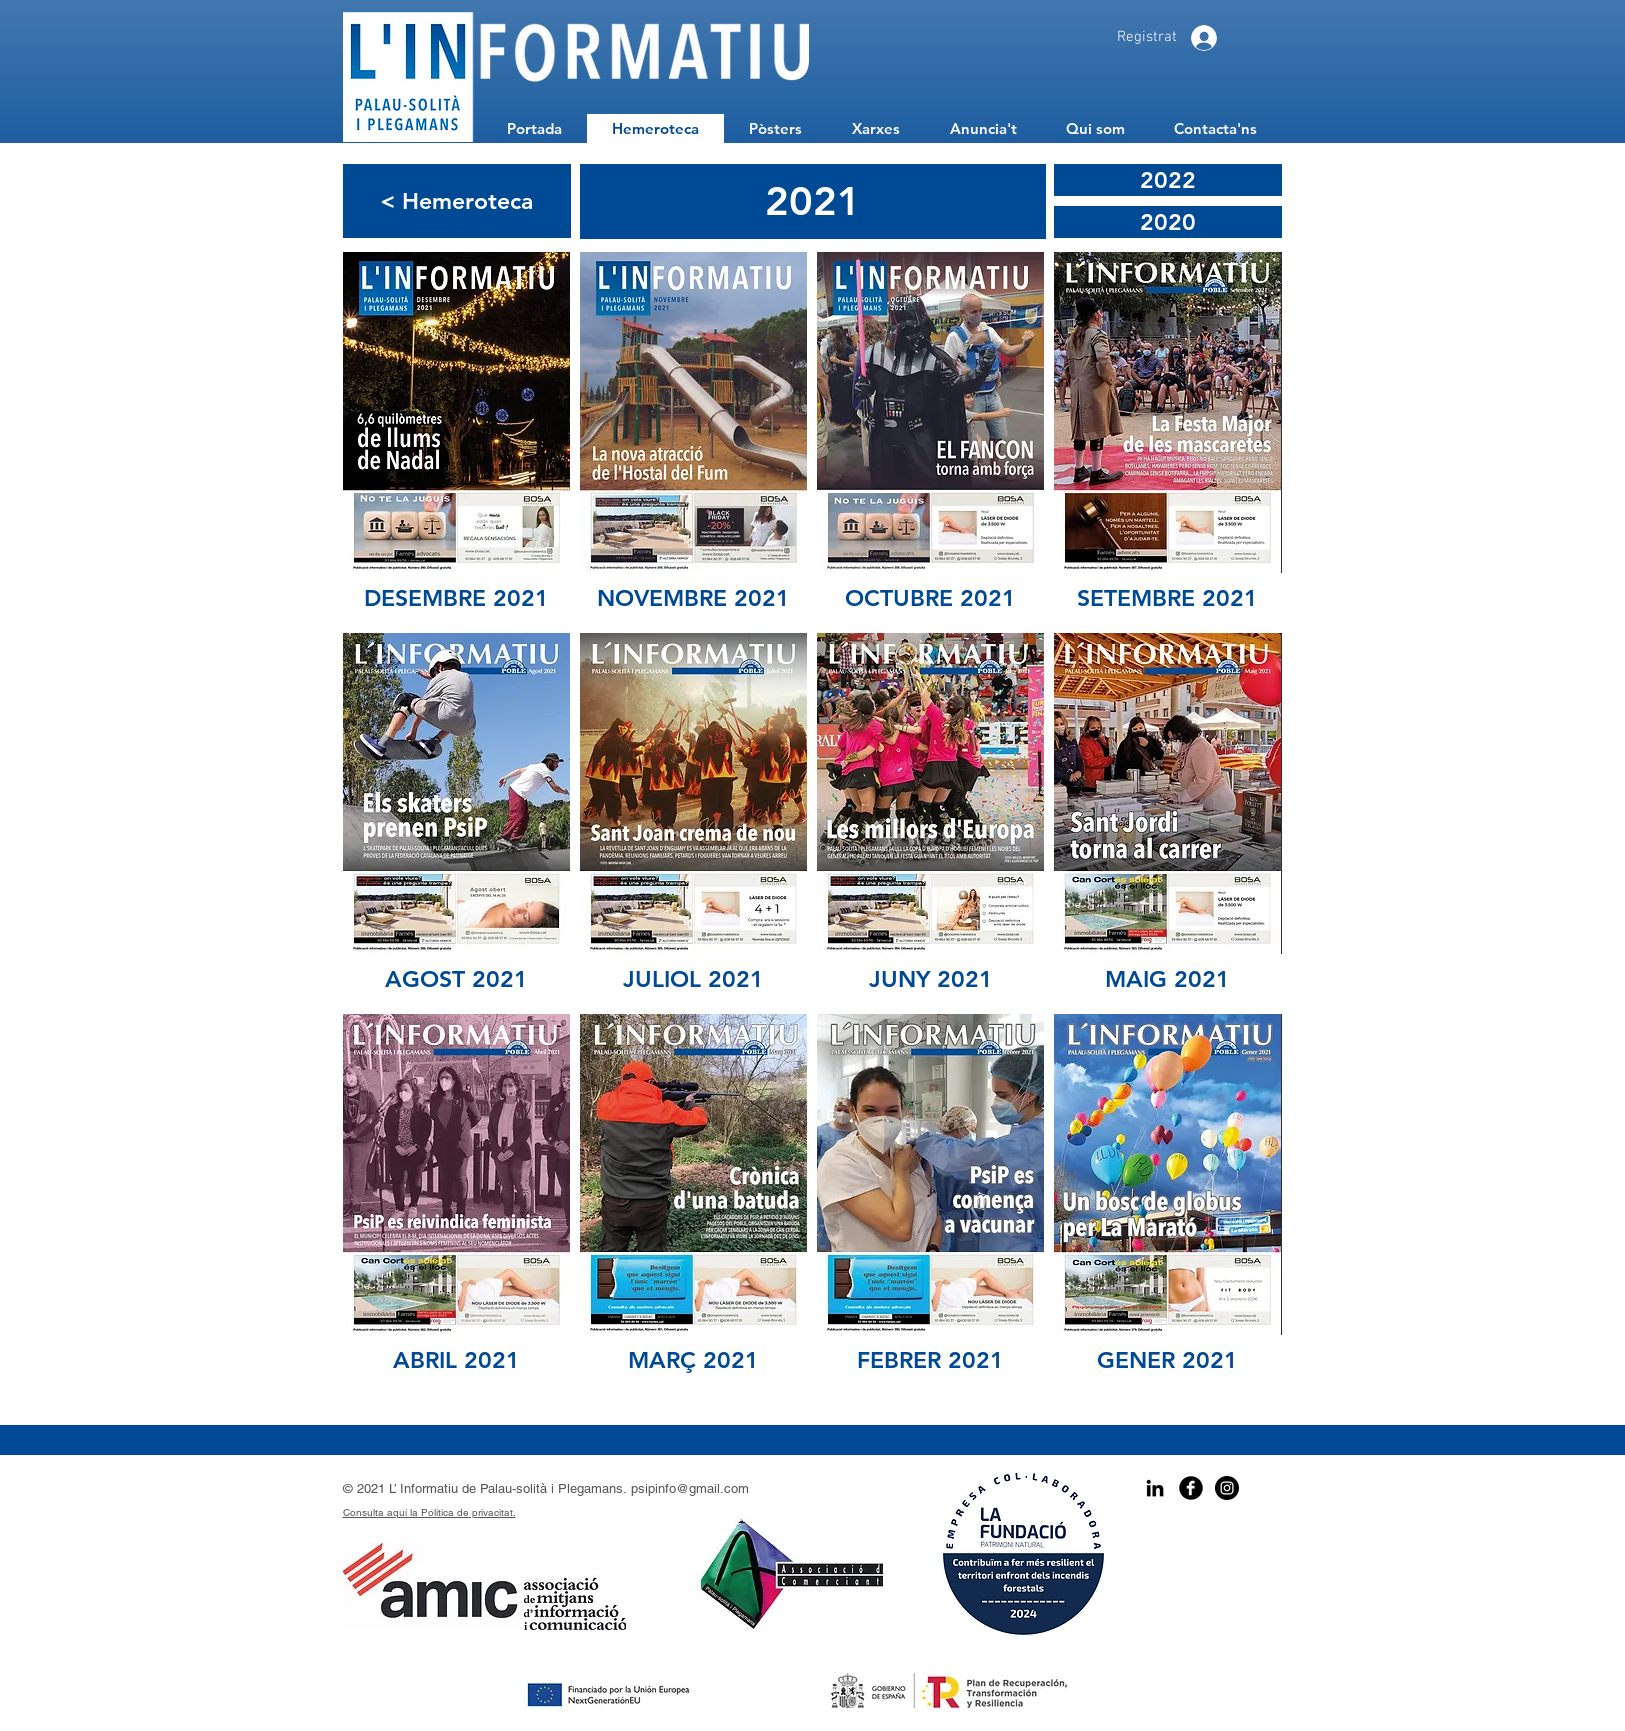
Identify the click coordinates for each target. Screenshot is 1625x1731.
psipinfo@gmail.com (690, 1488)
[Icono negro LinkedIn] (1155, 1488)
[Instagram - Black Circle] (1227, 1488)
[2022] (1168, 180)
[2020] (1168, 222)
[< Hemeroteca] (457, 201)
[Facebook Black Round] (1191, 1488)
